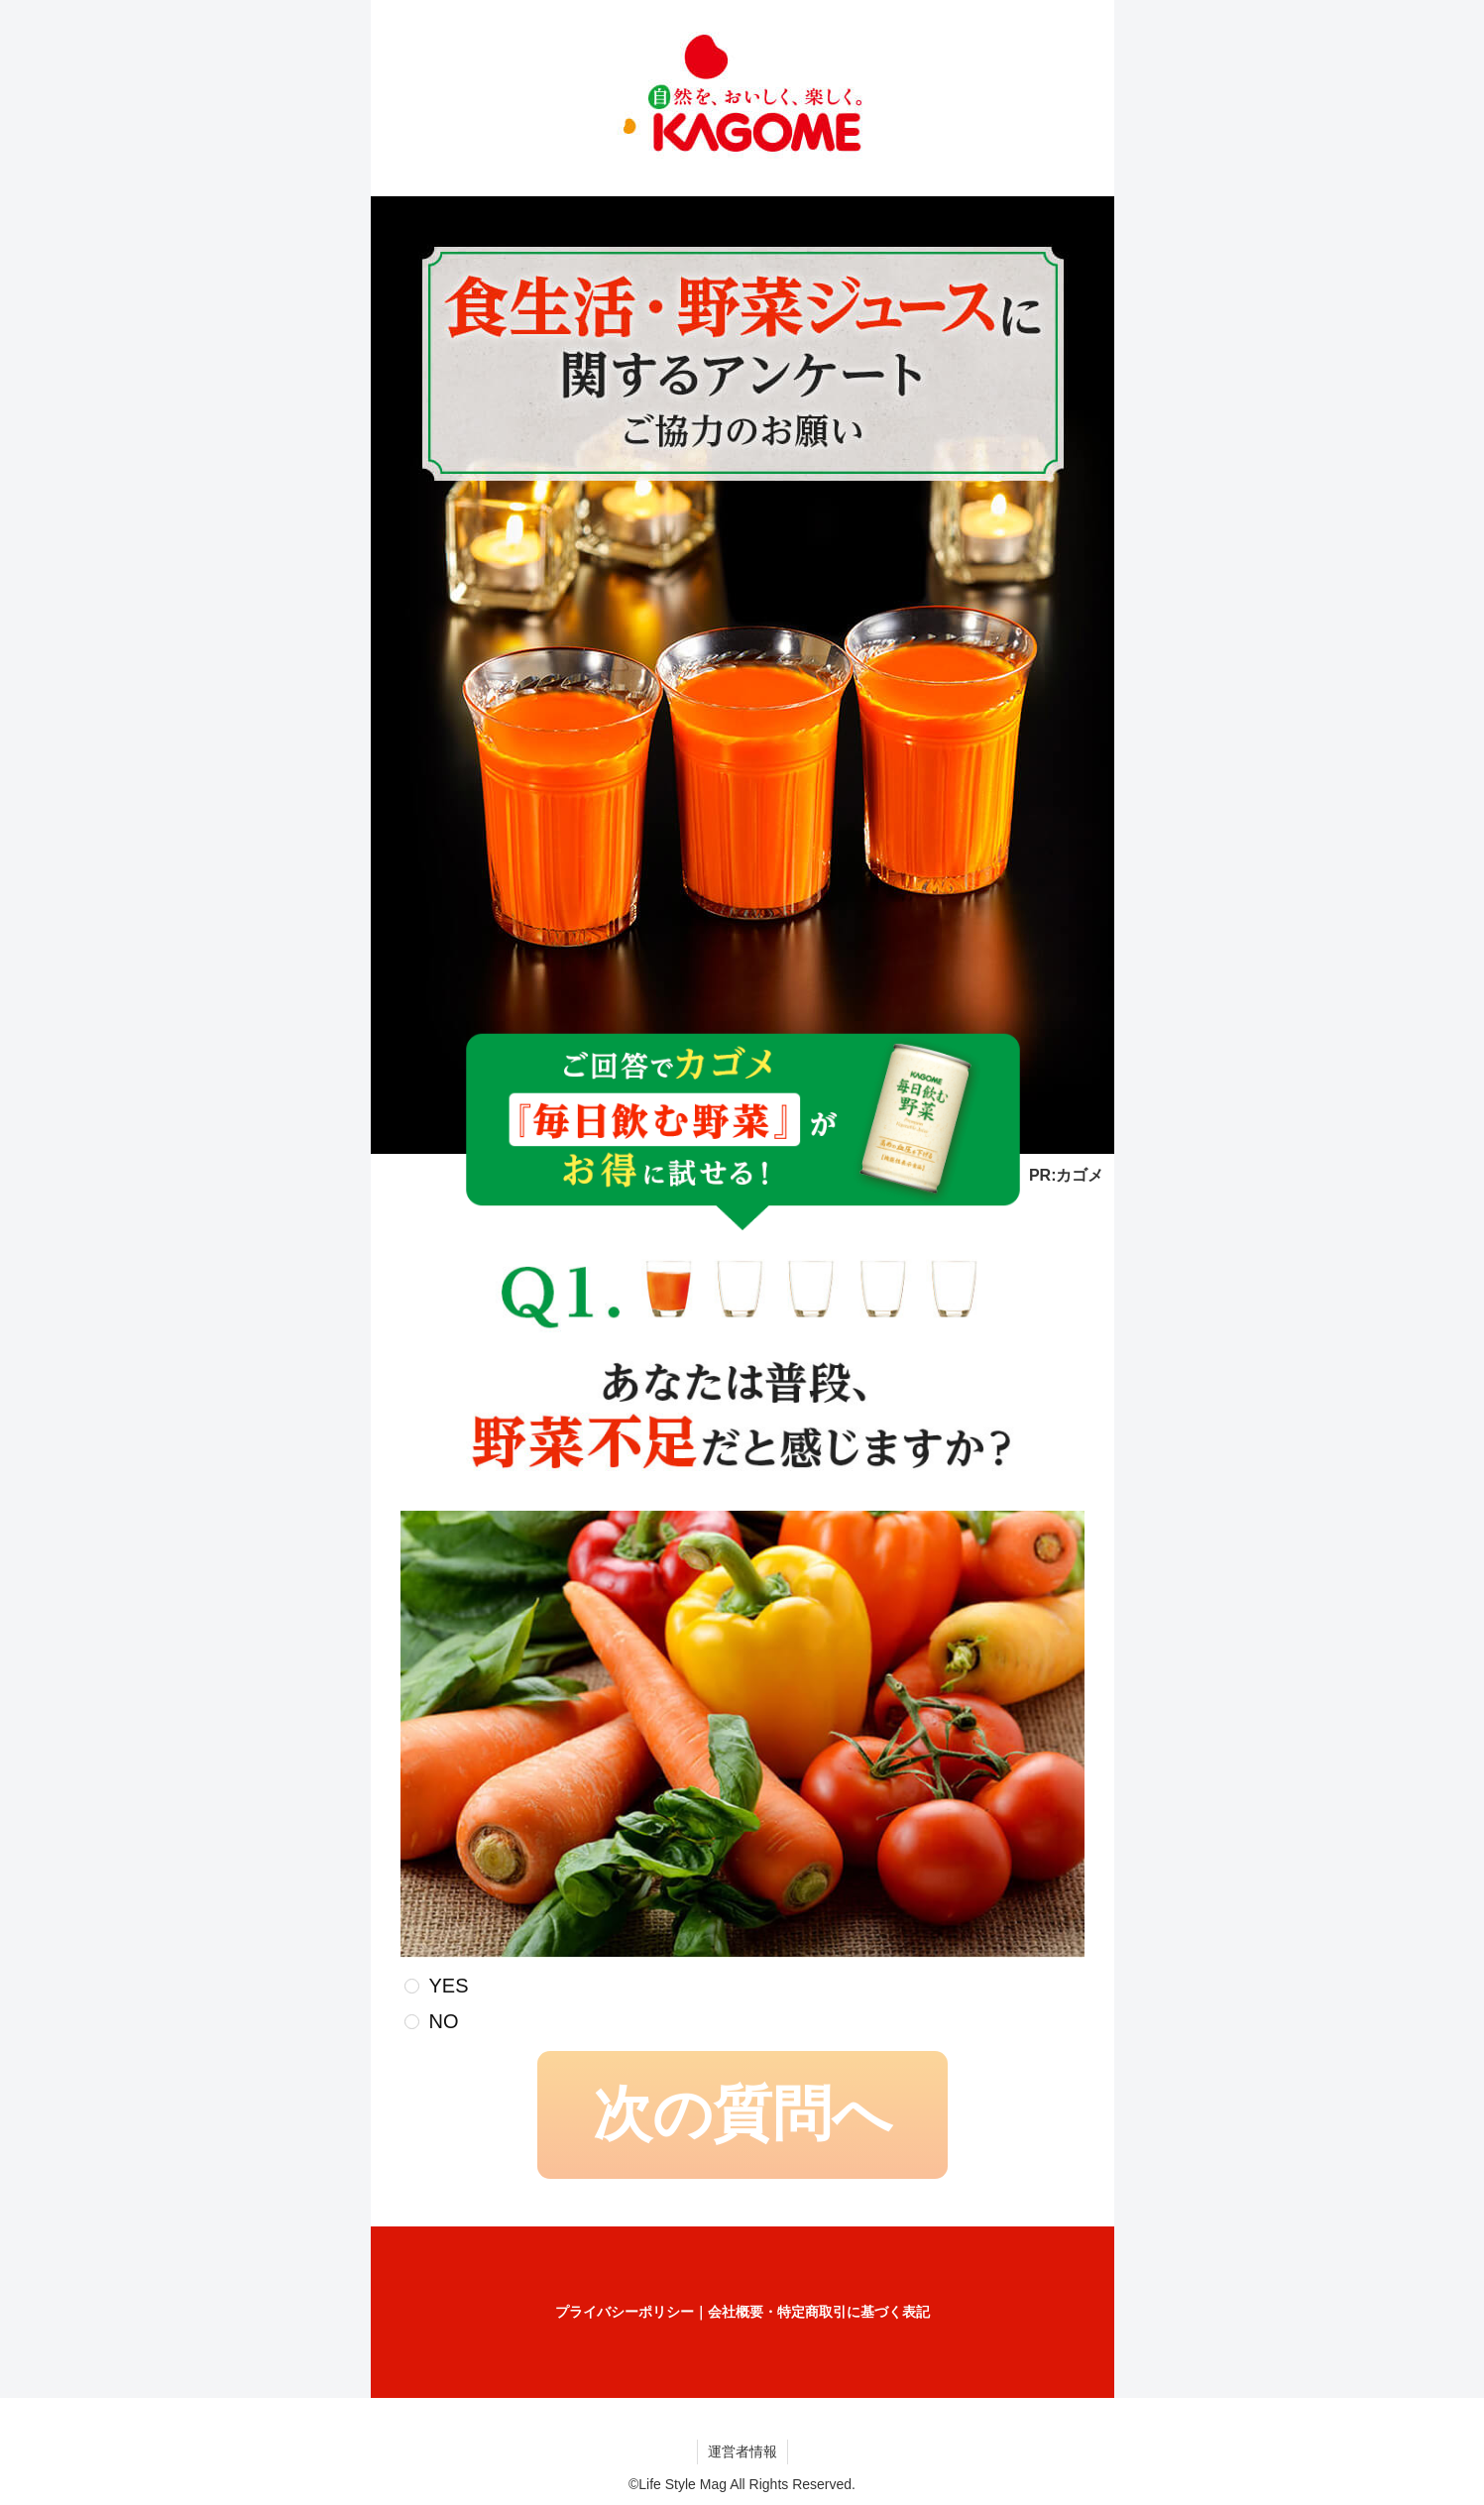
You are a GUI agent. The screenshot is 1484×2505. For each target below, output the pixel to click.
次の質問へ (742, 2114)
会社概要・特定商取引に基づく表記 (819, 2312)
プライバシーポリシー (624, 2312)
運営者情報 (742, 2451)
